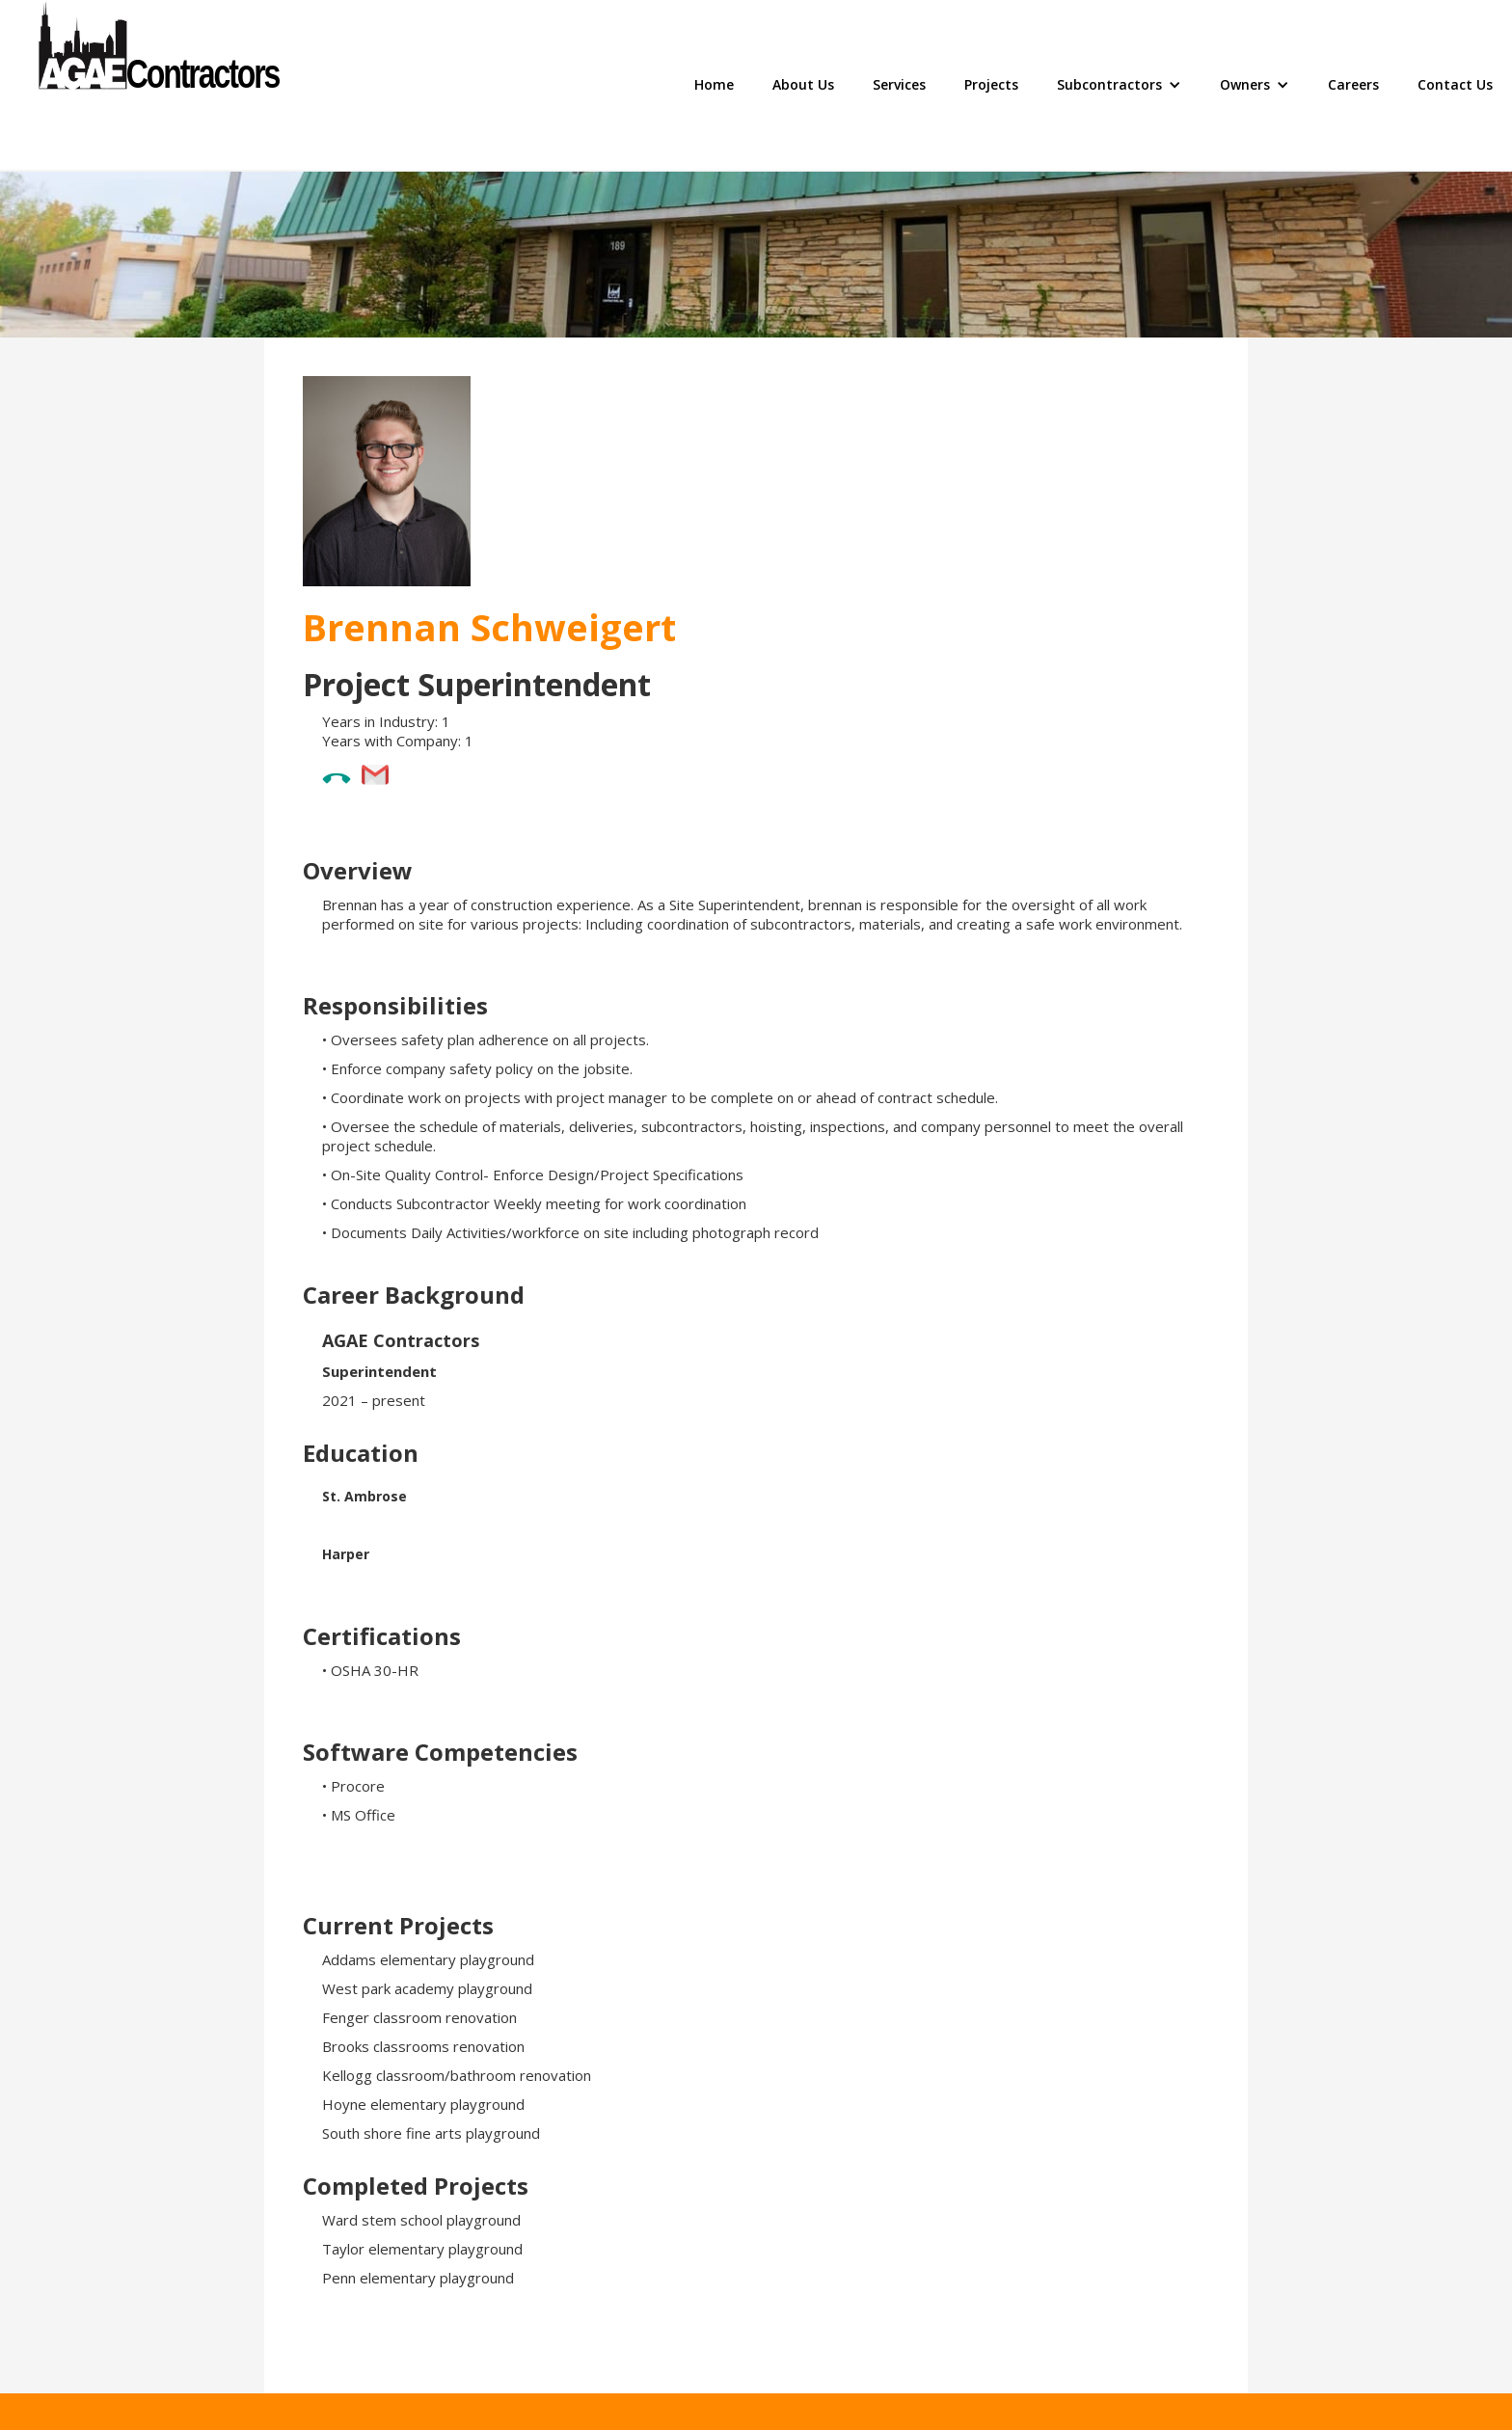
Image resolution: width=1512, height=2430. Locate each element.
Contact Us (1455, 84)
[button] (1119, 85)
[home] (159, 85)
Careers (1353, 84)
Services (899, 84)
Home (714, 84)
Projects (991, 84)
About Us (803, 84)
